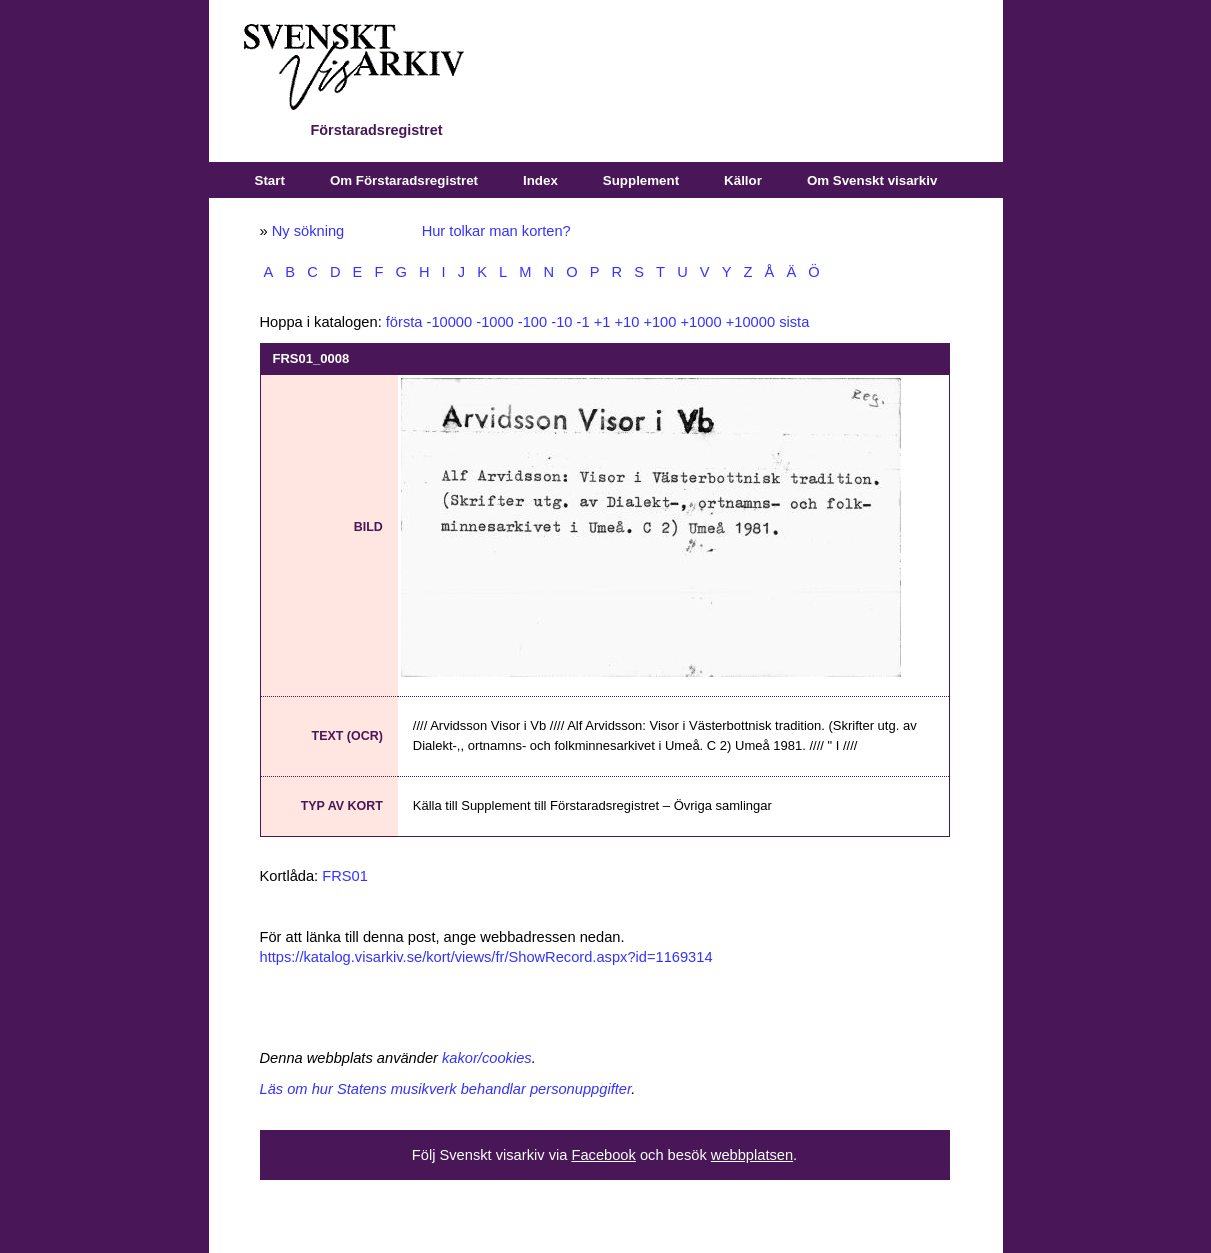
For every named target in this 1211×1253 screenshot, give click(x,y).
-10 (561, 322)
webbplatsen (752, 1155)
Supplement (641, 180)
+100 (659, 322)
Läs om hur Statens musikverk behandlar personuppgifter (446, 1089)
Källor (743, 180)
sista (794, 322)
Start (270, 180)
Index (540, 180)
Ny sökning (308, 231)
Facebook (603, 1155)
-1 (583, 322)
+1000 (700, 322)
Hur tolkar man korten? (496, 231)
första (404, 322)
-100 (532, 322)
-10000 (450, 322)
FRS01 (345, 876)
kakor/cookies (487, 1058)
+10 (626, 322)
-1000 (495, 322)
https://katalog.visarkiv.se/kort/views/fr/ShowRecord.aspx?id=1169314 (486, 957)
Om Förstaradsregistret (404, 180)
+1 (602, 322)
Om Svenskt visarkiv (872, 180)
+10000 (750, 322)
